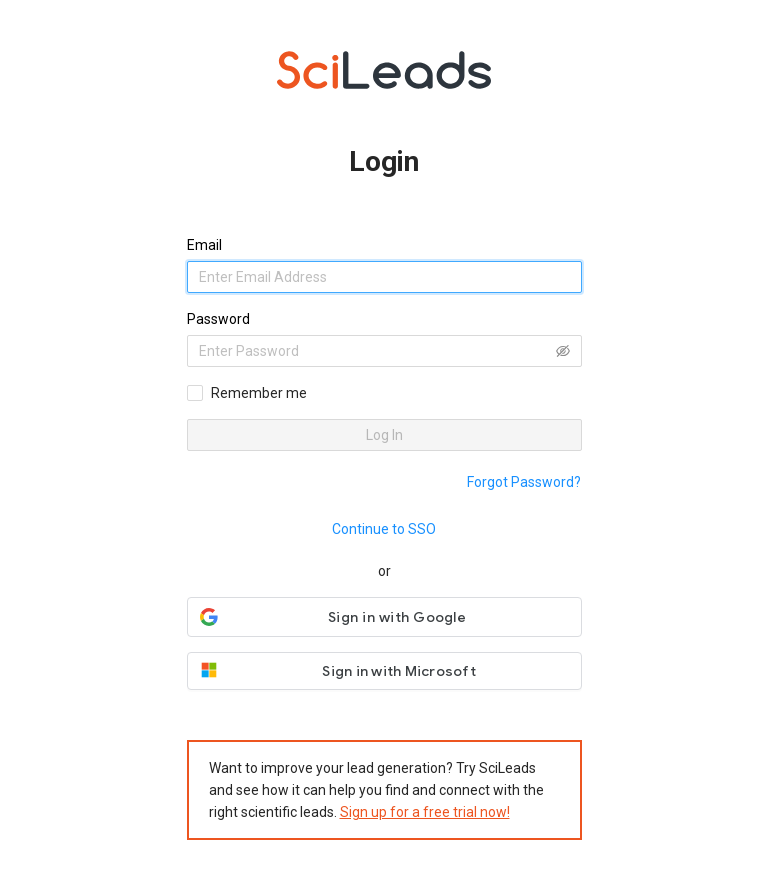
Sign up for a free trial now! (425, 812)
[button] (384, 617)
